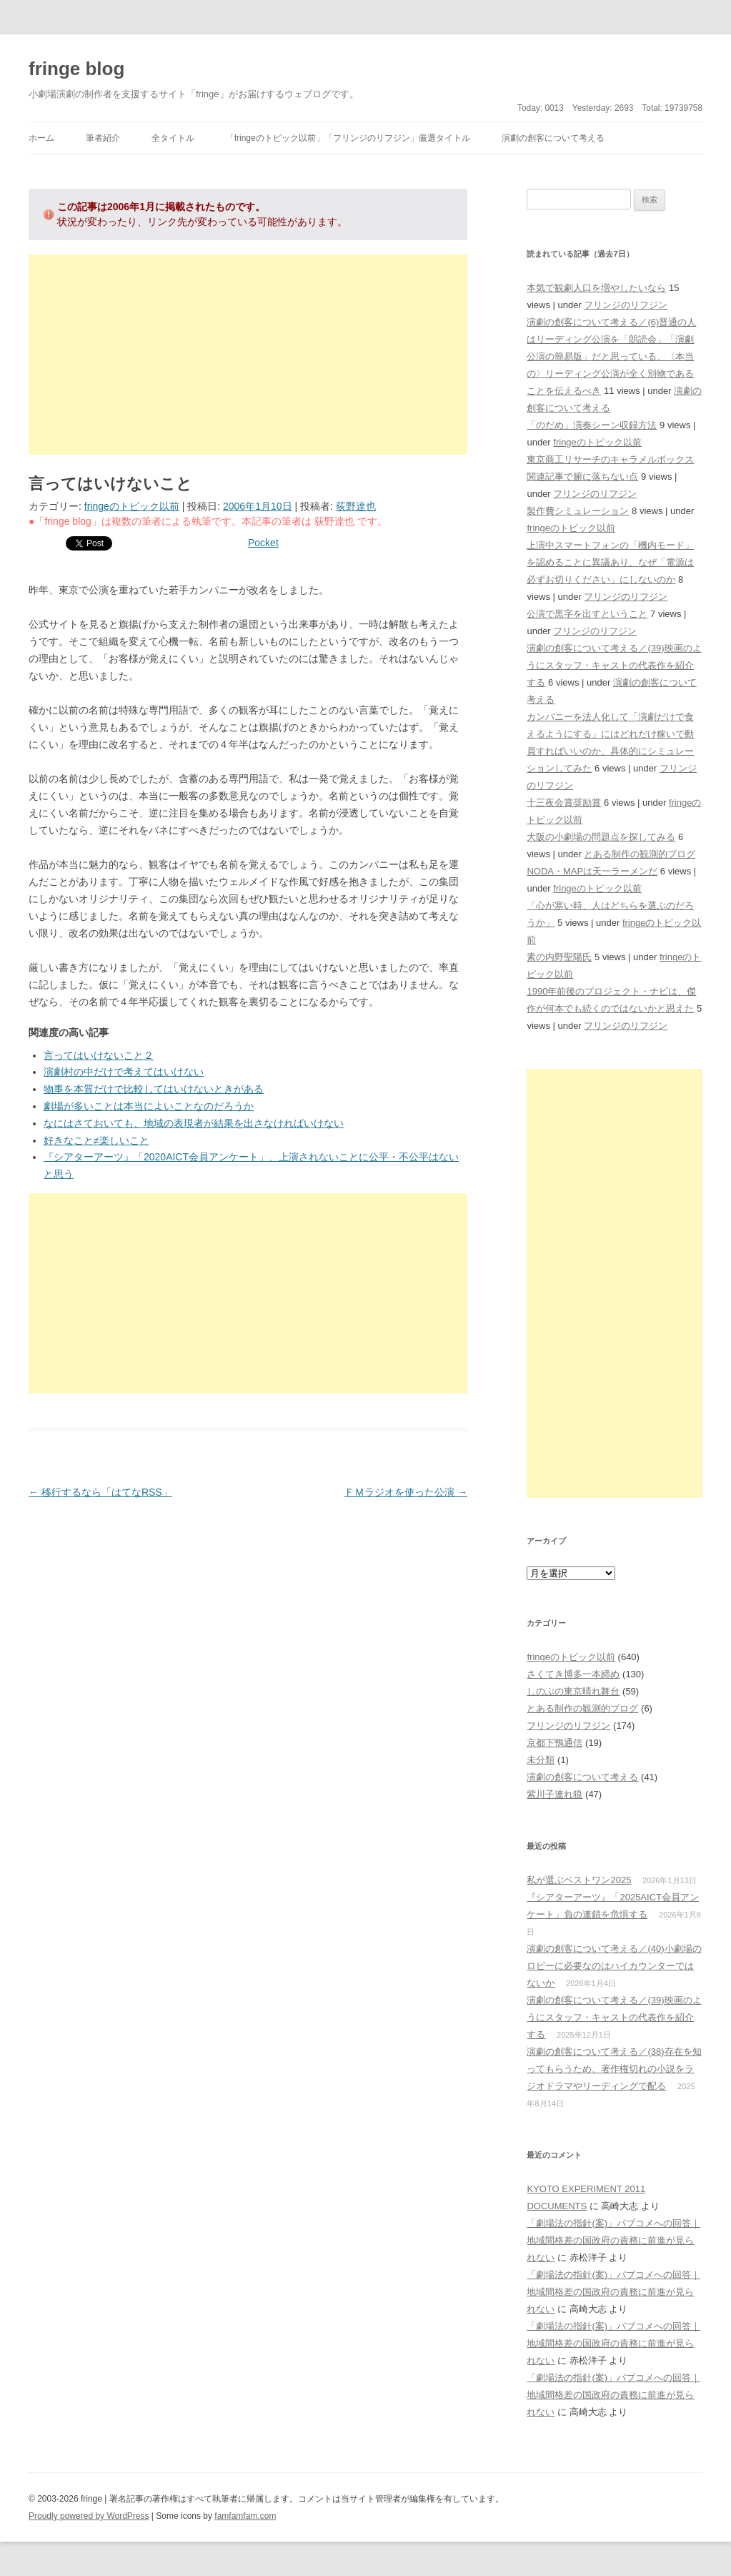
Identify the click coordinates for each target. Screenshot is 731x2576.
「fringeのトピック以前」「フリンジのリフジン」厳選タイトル (348, 138)
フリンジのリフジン (625, 305)
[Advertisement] (248, 355)
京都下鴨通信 (554, 1742)
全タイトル (172, 138)
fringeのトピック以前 (131, 506)
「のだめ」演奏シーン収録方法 (592, 425)
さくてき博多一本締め (573, 1674)
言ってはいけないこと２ (99, 1055)
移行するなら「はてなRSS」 (100, 1492)
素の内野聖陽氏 (559, 957)
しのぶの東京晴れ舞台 (573, 1691)
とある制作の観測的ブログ (639, 854)
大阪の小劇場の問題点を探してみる (601, 836)
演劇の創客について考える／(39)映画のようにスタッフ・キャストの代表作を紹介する (614, 665)
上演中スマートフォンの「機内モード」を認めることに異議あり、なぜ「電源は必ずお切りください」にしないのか (610, 562)
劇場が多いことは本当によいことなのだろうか (149, 1106)
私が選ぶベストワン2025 (579, 1880)
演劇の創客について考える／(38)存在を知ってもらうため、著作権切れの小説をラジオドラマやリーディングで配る (614, 2068)
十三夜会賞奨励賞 (564, 802)
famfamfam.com (245, 2516)
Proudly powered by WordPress (89, 2516)
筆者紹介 (103, 138)
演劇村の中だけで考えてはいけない (124, 1071)
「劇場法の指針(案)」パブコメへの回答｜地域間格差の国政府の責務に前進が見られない (613, 2240)
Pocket (263, 542)
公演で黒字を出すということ (587, 613)
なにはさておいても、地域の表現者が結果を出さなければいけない (194, 1123)
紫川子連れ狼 (554, 1794)
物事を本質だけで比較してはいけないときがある (154, 1089)
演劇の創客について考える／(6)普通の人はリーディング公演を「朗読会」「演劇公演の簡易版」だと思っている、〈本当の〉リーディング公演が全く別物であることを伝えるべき (611, 356)
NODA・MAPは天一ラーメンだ (592, 871)
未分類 (541, 1760)
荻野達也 (356, 506)
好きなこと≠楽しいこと (96, 1140)
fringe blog (76, 68)
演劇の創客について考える (553, 138)
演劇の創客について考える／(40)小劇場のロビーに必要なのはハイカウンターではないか (614, 1965)
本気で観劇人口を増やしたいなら (596, 287)
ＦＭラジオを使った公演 (405, 1492)
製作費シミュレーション (578, 510)
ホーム (41, 138)
